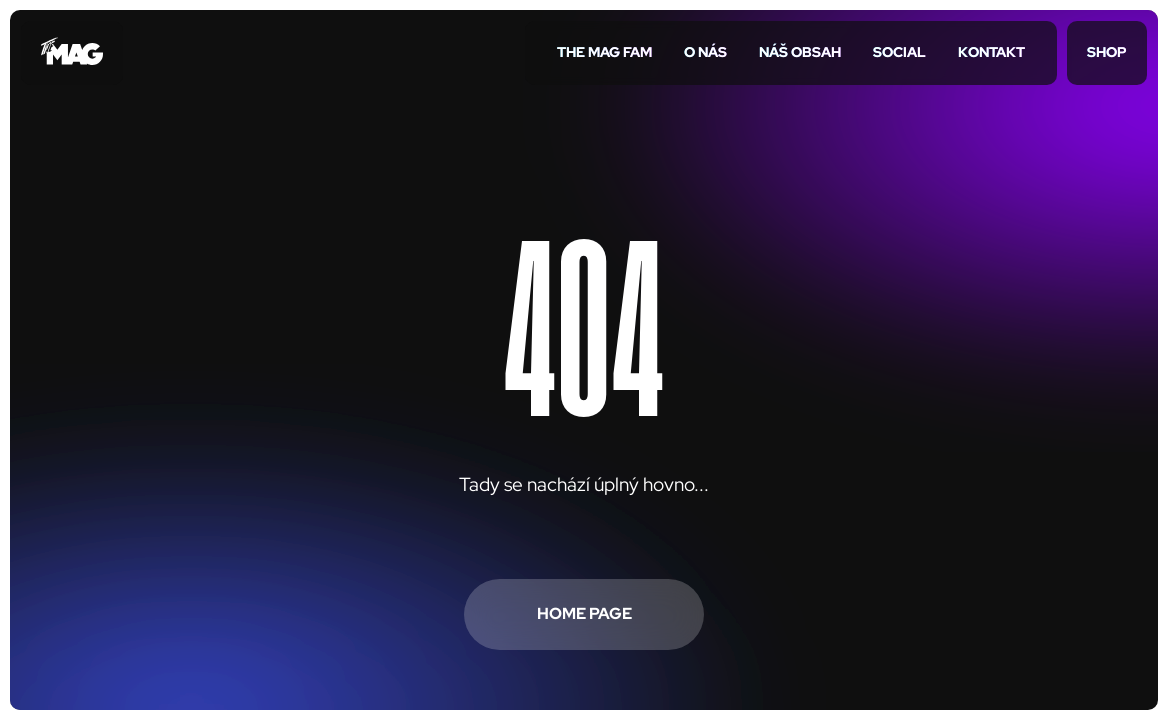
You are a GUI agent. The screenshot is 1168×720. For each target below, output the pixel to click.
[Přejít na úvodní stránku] (72, 53)
